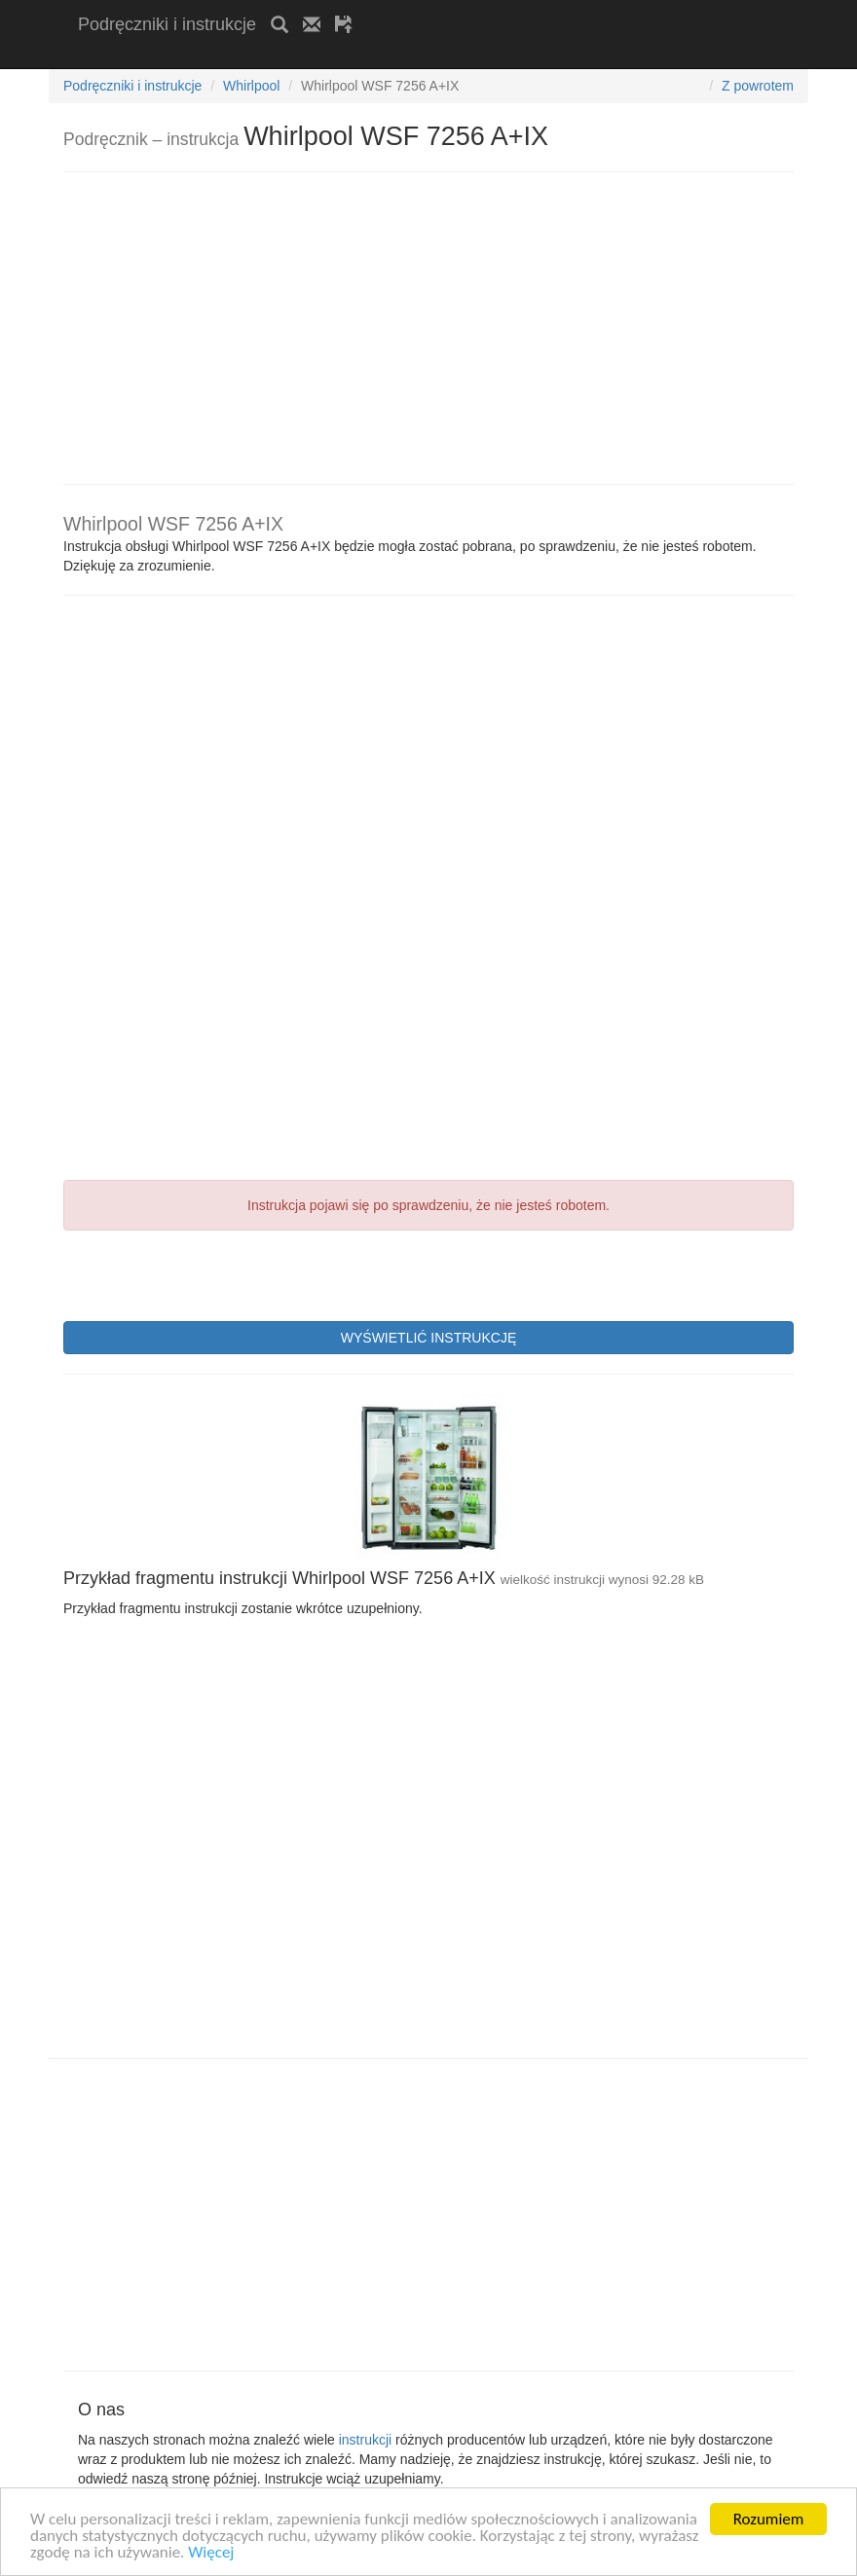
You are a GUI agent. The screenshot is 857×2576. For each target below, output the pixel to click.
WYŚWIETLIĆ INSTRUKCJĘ (428, 1337)
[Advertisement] (306, 56)
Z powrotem (758, 85)
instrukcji (365, 2439)
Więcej (211, 2553)
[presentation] (211, 1273)
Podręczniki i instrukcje (167, 24)
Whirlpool (251, 85)
